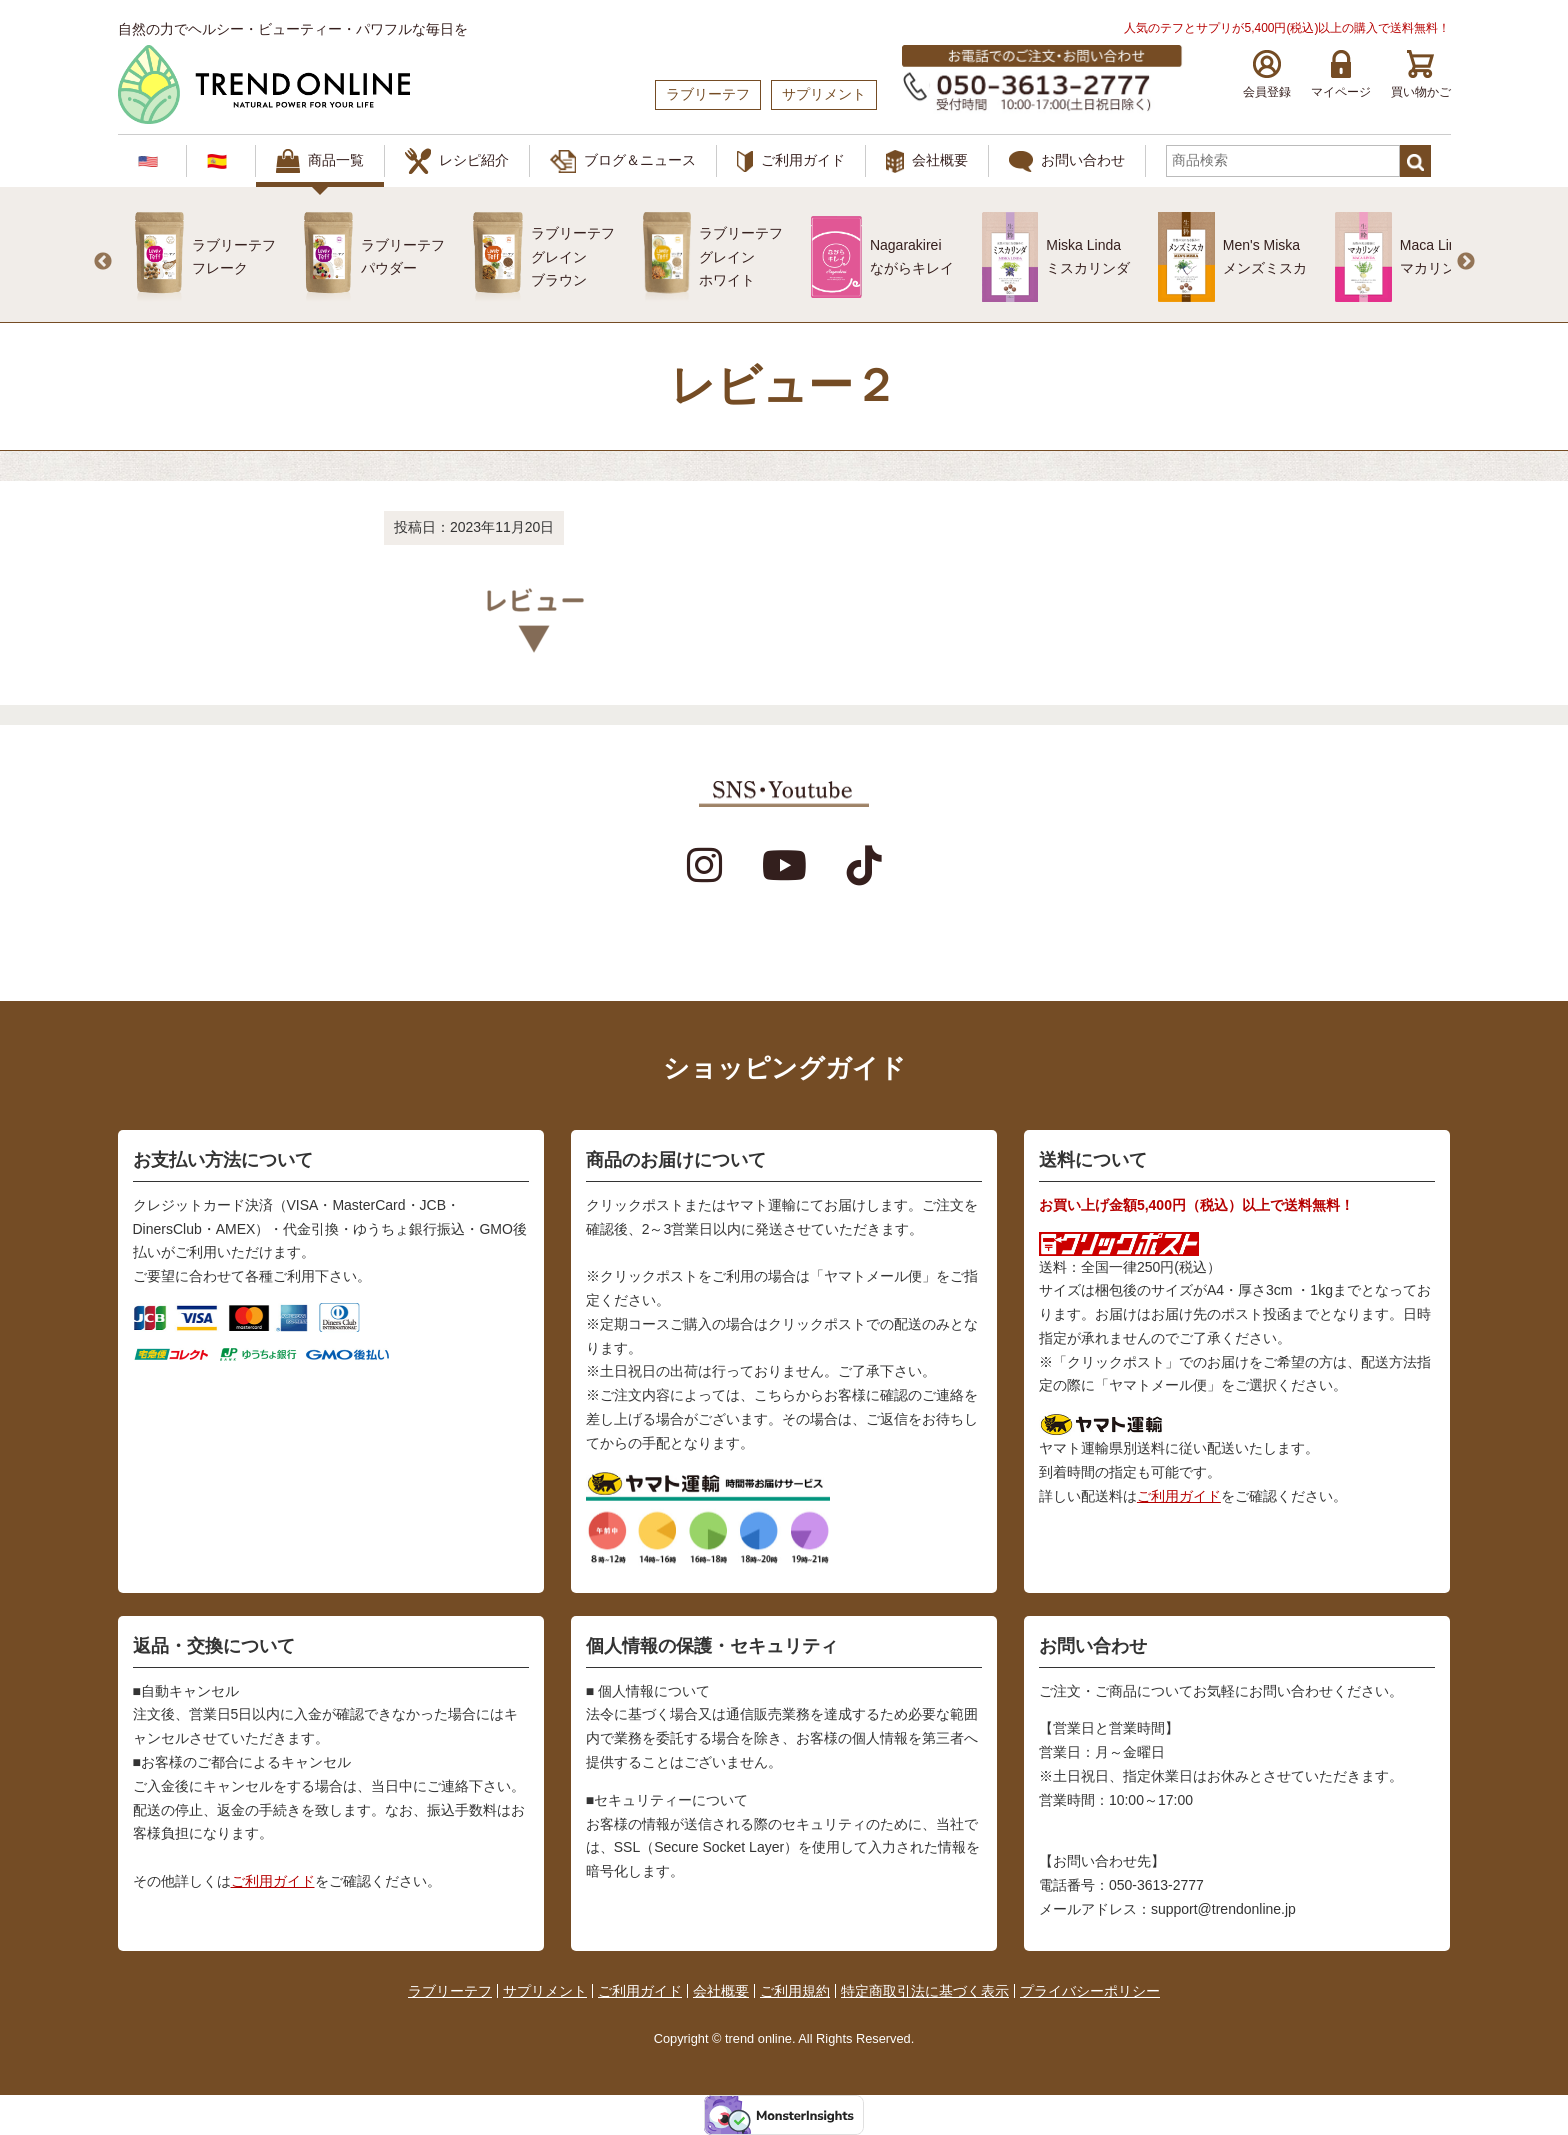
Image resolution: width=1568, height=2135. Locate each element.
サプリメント (545, 1991)
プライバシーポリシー (1090, 1991)
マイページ (1341, 74)
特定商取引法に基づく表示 (925, 1991)
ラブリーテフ (450, 1991)
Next (1466, 262)
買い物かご (1421, 74)
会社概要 (927, 161)
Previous (103, 262)
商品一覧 (320, 161)
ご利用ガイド (791, 162)
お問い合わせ (1067, 161)
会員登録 (1267, 74)
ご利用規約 (795, 1991)
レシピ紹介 (457, 161)
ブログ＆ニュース (623, 161)
